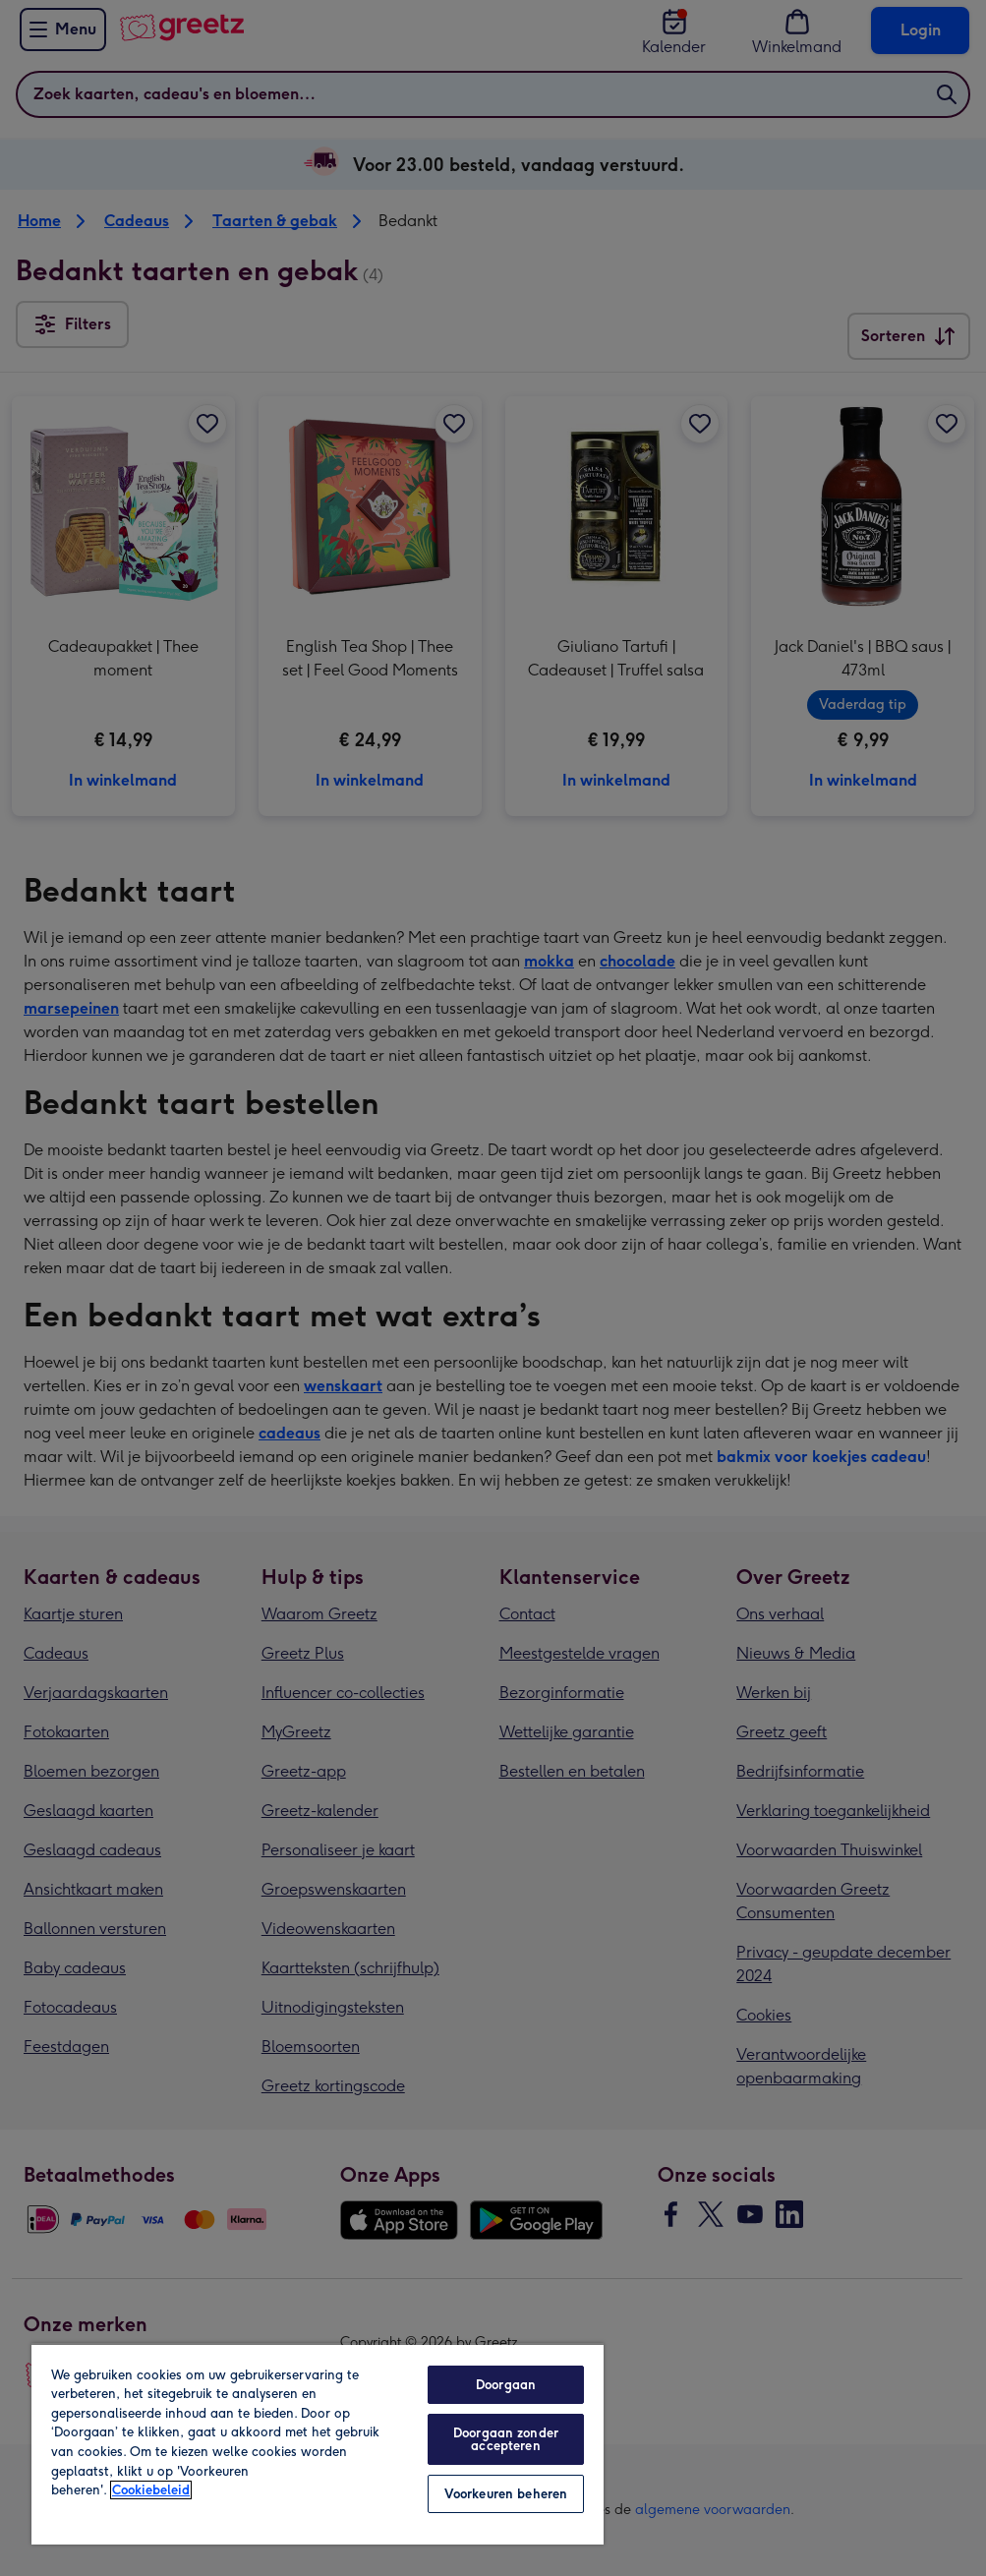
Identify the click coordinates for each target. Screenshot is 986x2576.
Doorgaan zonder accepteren (505, 2439)
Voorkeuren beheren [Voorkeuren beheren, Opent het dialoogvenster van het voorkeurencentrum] (505, 2494)
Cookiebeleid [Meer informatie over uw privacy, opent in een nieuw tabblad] (151, 2490)
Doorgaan (506, 2384)
